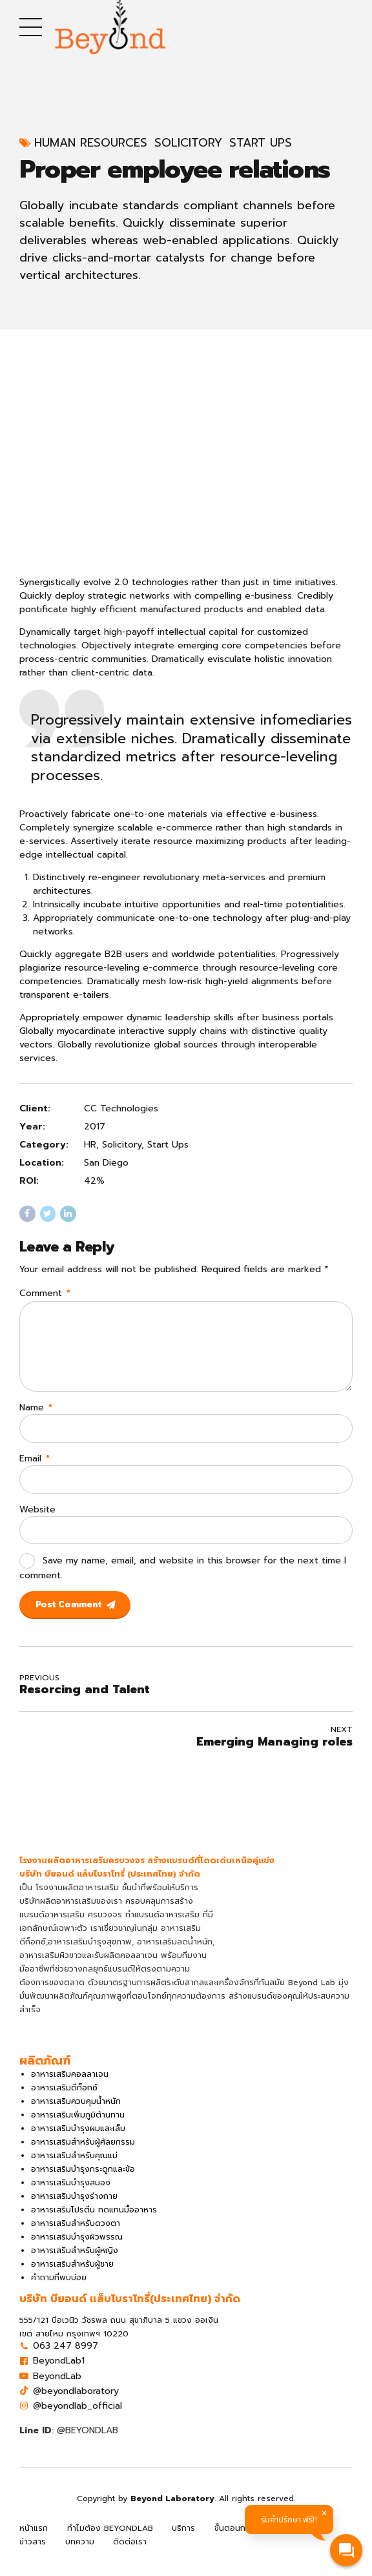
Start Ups (260, 143)
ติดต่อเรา (130, 2553)
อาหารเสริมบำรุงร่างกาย (74, 2207)
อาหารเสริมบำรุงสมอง (70, 2194)
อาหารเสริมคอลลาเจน (69, 2085)
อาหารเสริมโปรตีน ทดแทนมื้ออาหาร (94, 2221)
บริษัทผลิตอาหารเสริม (57, 1912)
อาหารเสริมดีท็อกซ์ (64, 2099)
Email (34, 1465)
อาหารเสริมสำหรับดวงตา (75, 2234)
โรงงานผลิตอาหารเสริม (77, 1898)
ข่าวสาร (32, 2553)
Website (37, 1517)
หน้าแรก (33, 2539)
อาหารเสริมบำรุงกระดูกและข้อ (83, 2180)
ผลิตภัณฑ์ (306, 2539)
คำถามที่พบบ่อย (59, 2288)
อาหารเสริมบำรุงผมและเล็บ (78, 2139)
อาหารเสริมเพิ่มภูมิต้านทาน (78, 2126)
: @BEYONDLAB (68, 2441)
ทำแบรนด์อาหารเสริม (162, 1926)
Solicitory (188, 143)
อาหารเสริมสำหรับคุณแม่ (74, 2166)
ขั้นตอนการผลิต (242, 2539)
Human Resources (90, 143)
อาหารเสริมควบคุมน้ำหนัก (76, 2112)
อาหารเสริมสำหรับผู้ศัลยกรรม (83, 2153)
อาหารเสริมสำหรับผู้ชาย (72, 2275)
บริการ (183, 2539)
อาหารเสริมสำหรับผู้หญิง (74, 2261)
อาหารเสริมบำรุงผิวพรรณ (77, 2248)
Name (35, 1413)
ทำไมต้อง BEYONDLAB (110, 2539)
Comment (44, 1293)
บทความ (79, 2553)
